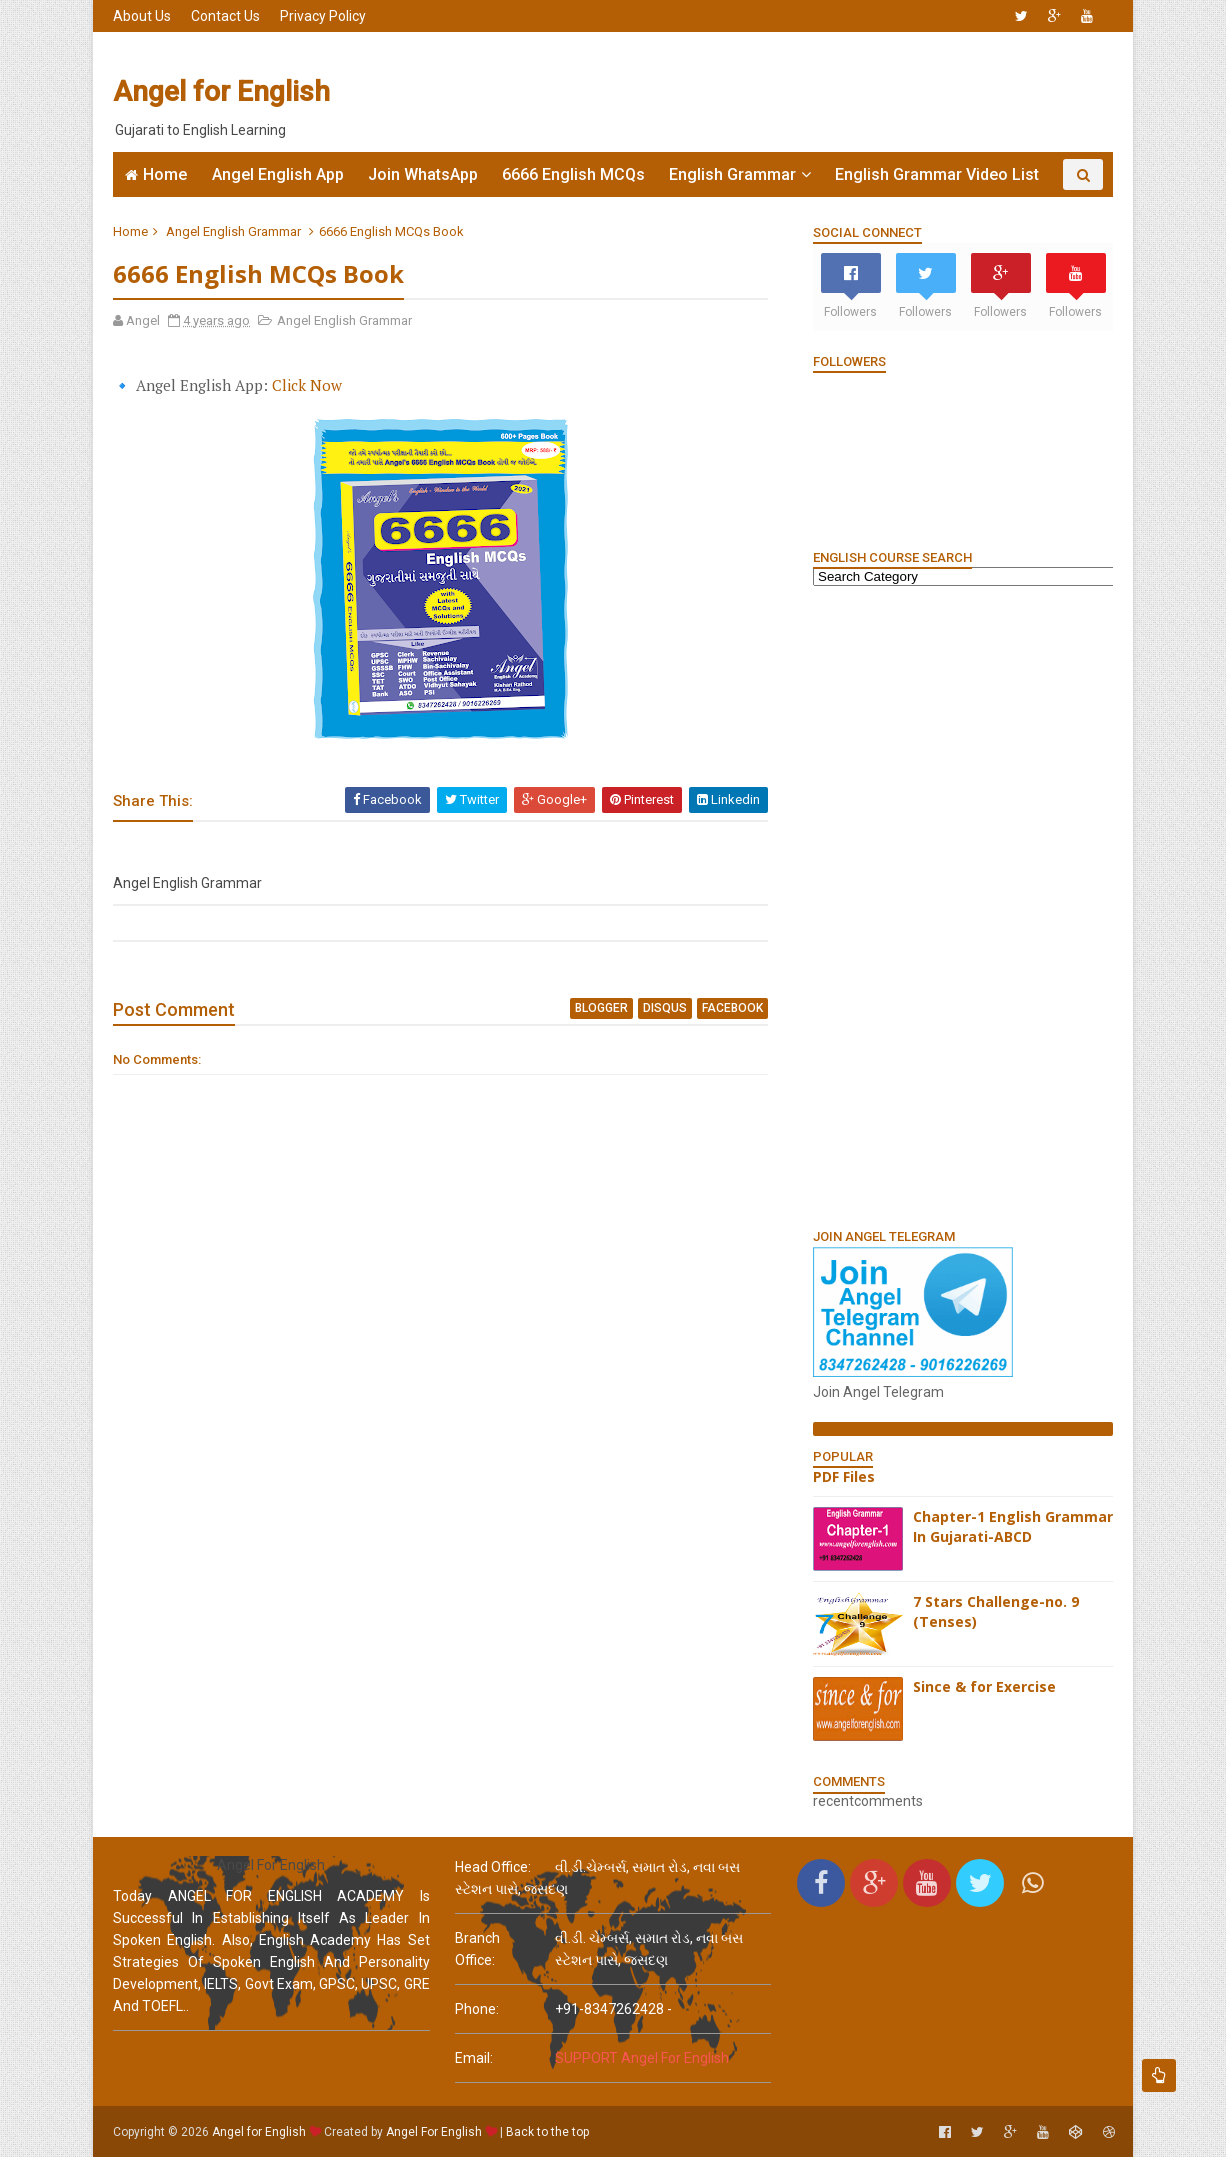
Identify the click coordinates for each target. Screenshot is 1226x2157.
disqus (665, 1008)
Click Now (307, 385)
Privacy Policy (323, 16)
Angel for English (221, 91)
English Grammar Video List (937, 174)
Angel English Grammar (233, 231)
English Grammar (732, 174)
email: (474, 2058)
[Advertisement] (748, 92)
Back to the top (547, 2132)
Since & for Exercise (984, 1686)
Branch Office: (477, 1949)
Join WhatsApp (423, 174)
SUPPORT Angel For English (642, 2058)
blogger (601, 1008)
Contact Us (225, 16)
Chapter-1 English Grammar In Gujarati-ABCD (1013, 1526)
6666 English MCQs (573, 174)
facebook (732, 1008)
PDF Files (844, 1476)
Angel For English (434, 2132)
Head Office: (493, 1867)
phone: (477, 2009)
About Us (142, 16)
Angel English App (278, 174)
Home (165, 174)
